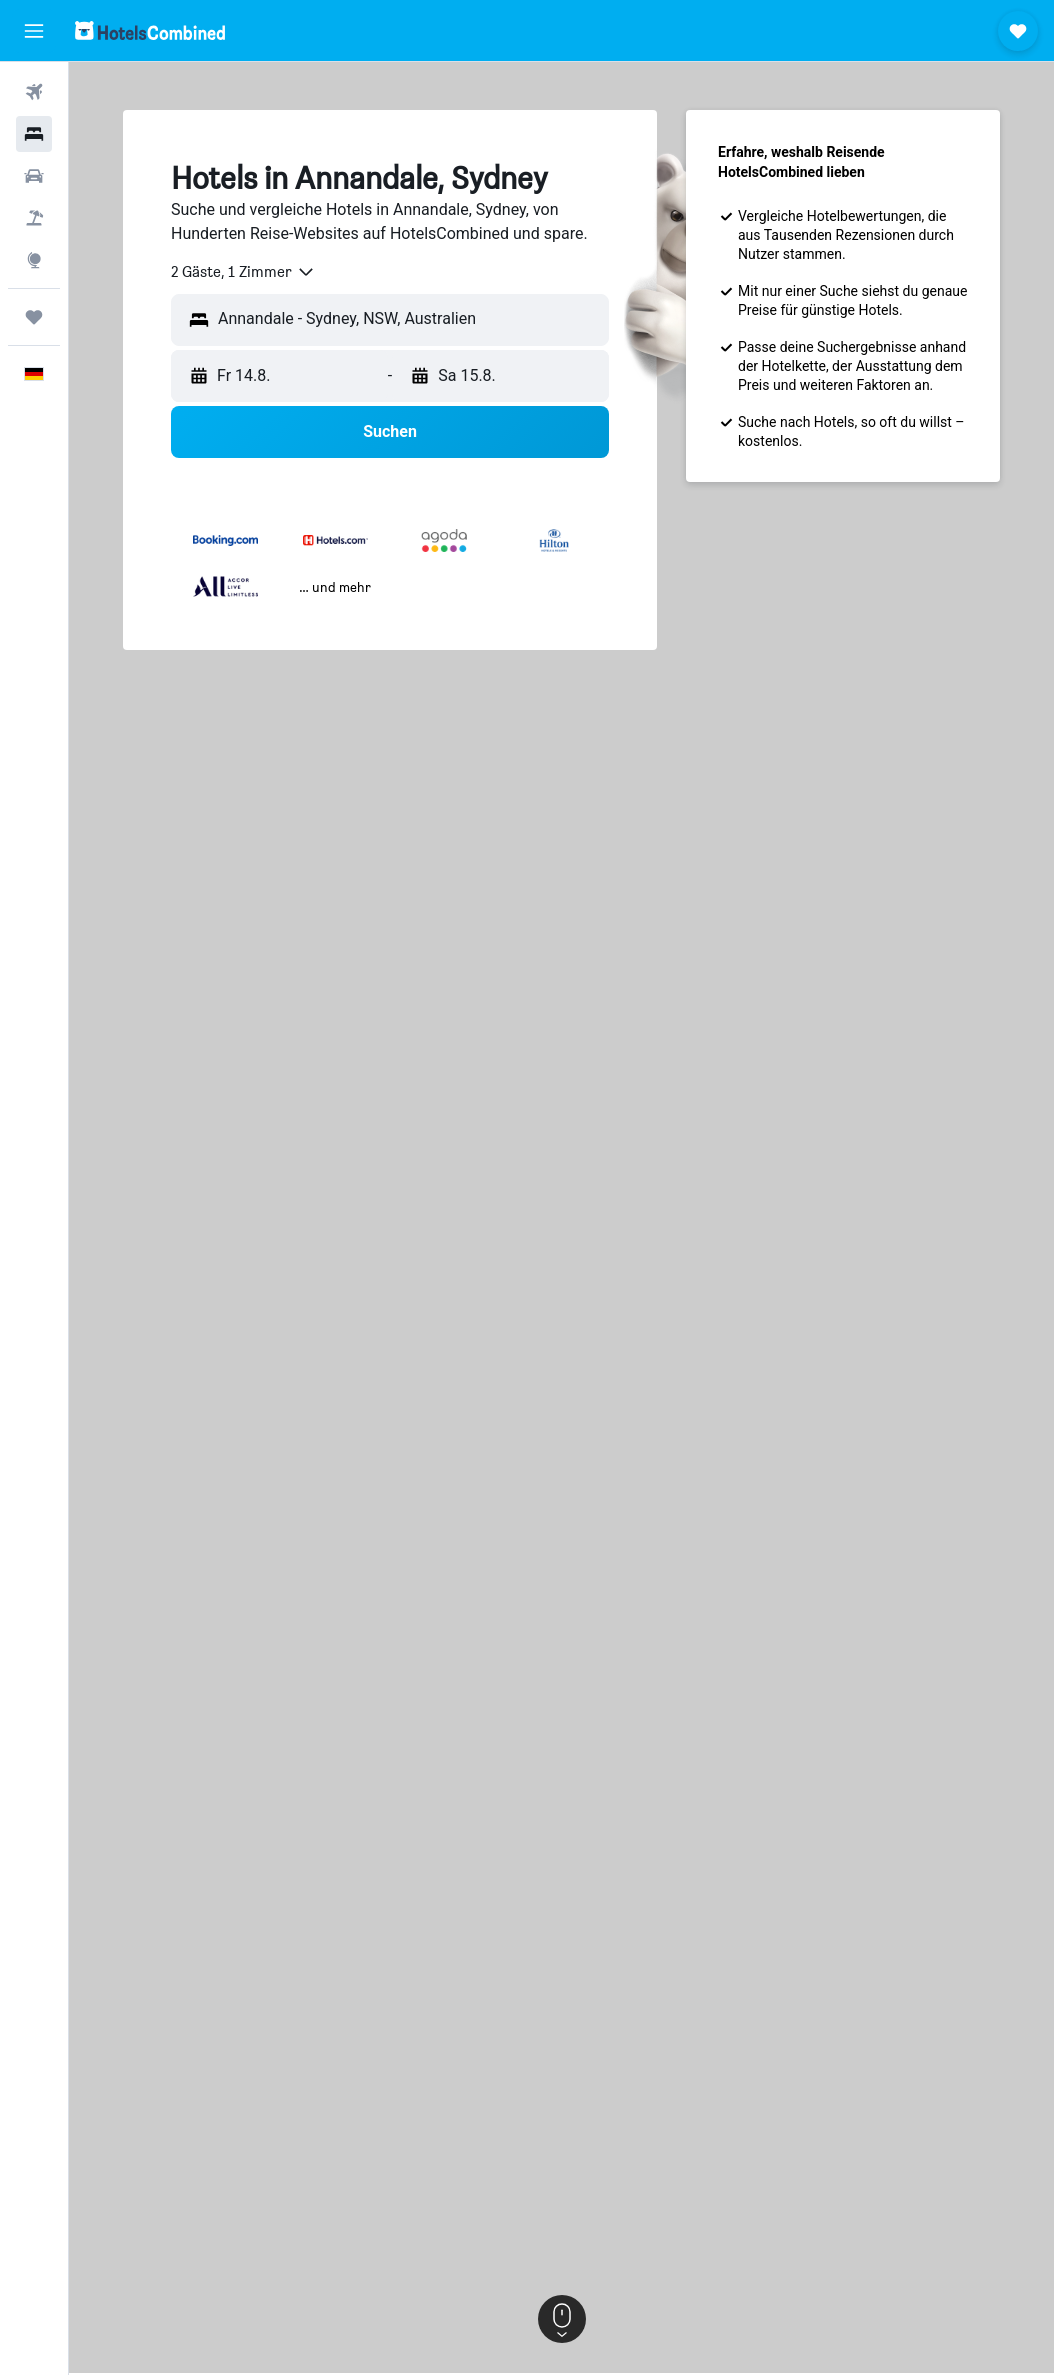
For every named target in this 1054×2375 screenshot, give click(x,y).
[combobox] (243, 272)
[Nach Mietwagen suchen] (34, 176)
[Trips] (34, 317)
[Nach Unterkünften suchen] (34, 134)
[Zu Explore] (34, 260)
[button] (34, 31)
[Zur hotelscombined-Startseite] (150, 30)
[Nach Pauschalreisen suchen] (34, 218)
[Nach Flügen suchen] (34, 92)
